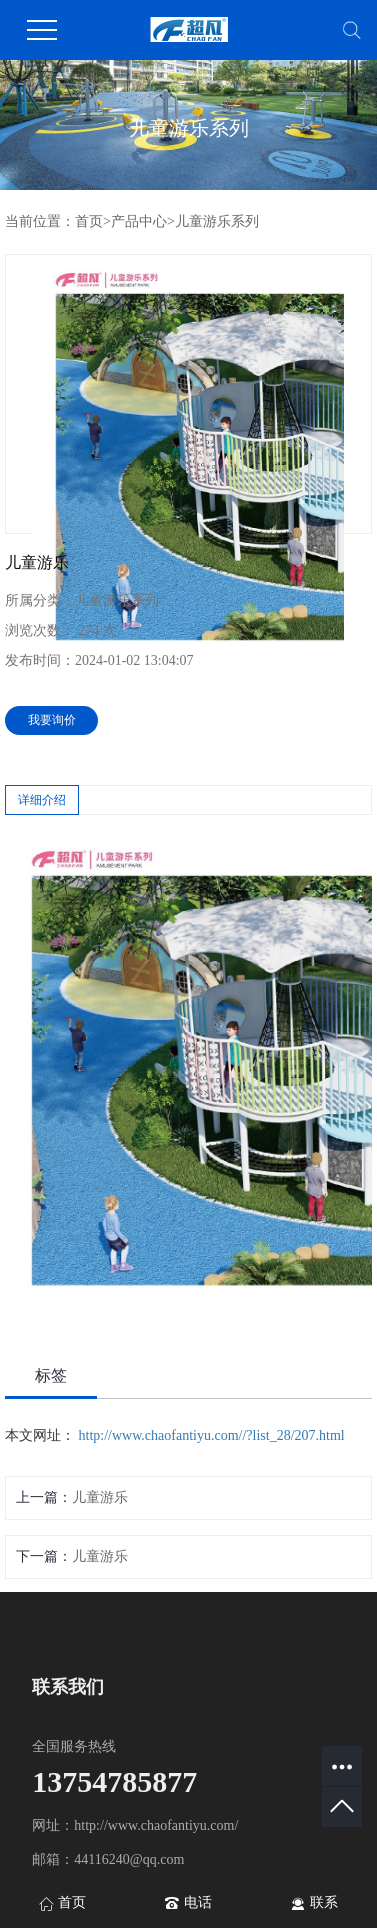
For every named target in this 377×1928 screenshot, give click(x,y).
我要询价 (52, 720)
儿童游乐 (100, 1497)
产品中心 (139, 221)
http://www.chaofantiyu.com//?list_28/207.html (212, 1435)
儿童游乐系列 (217, 221)
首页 (89, 221)
